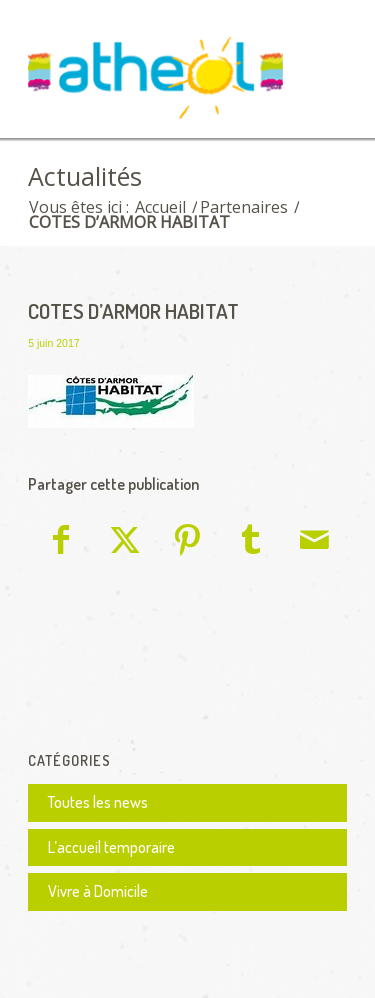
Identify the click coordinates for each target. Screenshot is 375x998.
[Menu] (319, 67)
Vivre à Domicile (98, 891)
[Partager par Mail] (315, 543)
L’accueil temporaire (111, 847)
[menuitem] (319, 67)
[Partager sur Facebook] (60, 543)
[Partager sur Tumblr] (251, 543)
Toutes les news (98, 802)
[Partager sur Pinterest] (188, 543)
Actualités (85, 176)
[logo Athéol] (155, 82)
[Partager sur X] (124, 543)
